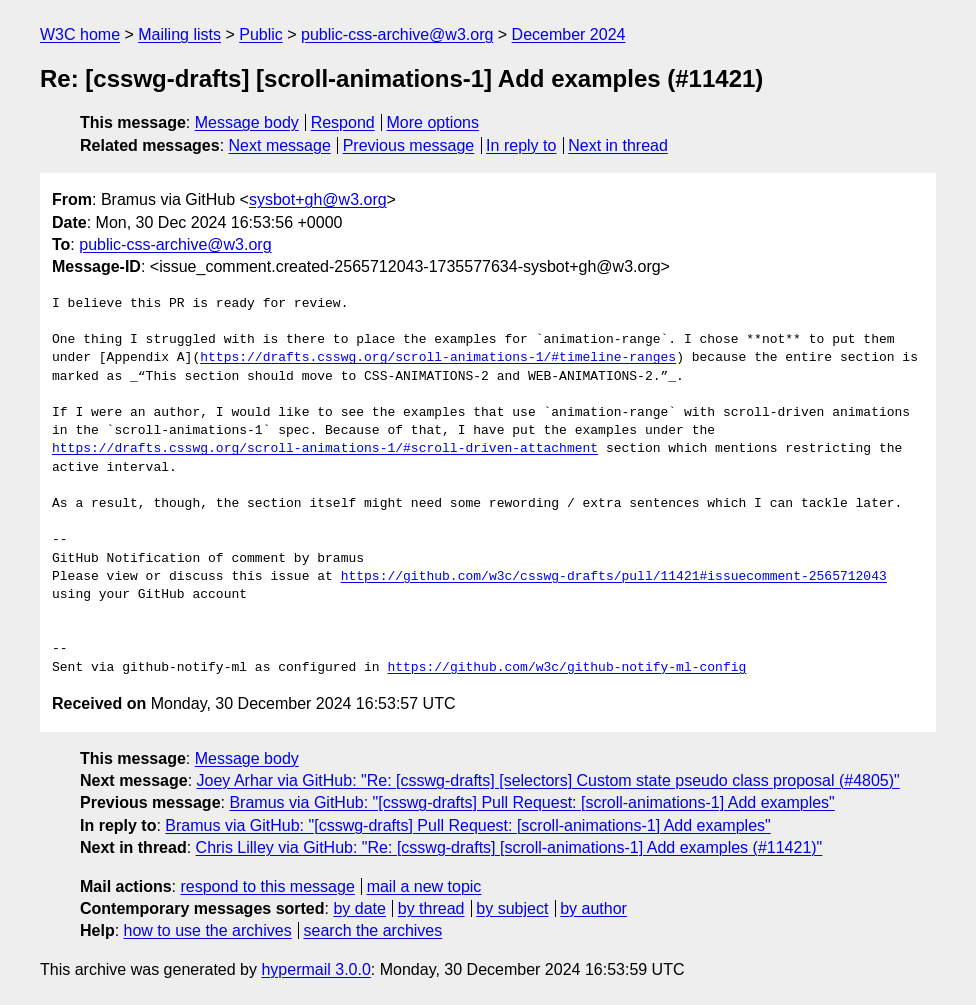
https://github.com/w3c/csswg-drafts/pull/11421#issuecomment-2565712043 (614, 577)
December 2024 (569, 34)
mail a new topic (424, 886)
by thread (431, 908)
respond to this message (267, 886)
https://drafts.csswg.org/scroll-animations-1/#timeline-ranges (438, 358)
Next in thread (618, 145)
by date (359, 908)
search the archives (373, 930)
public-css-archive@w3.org (397, 34)
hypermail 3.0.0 (315, 969)
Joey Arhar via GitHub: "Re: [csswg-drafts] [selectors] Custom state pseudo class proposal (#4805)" (548, 780)
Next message (280, 145)
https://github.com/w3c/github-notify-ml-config (566, 668)
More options (433, 122)
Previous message (409, 145)
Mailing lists (179, 34)
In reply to (521, 145)
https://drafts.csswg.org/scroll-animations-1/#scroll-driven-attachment (325, 449)
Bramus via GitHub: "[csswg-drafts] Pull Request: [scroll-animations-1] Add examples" (531, 802)
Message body (247, 122)
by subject (512, 908)
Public (261, 34)
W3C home (80, 34)
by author (593, 908)
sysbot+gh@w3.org (318, 199)
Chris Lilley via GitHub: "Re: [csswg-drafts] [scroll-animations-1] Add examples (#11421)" (509, 847)
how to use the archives (208, 930)
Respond (343, 122)
